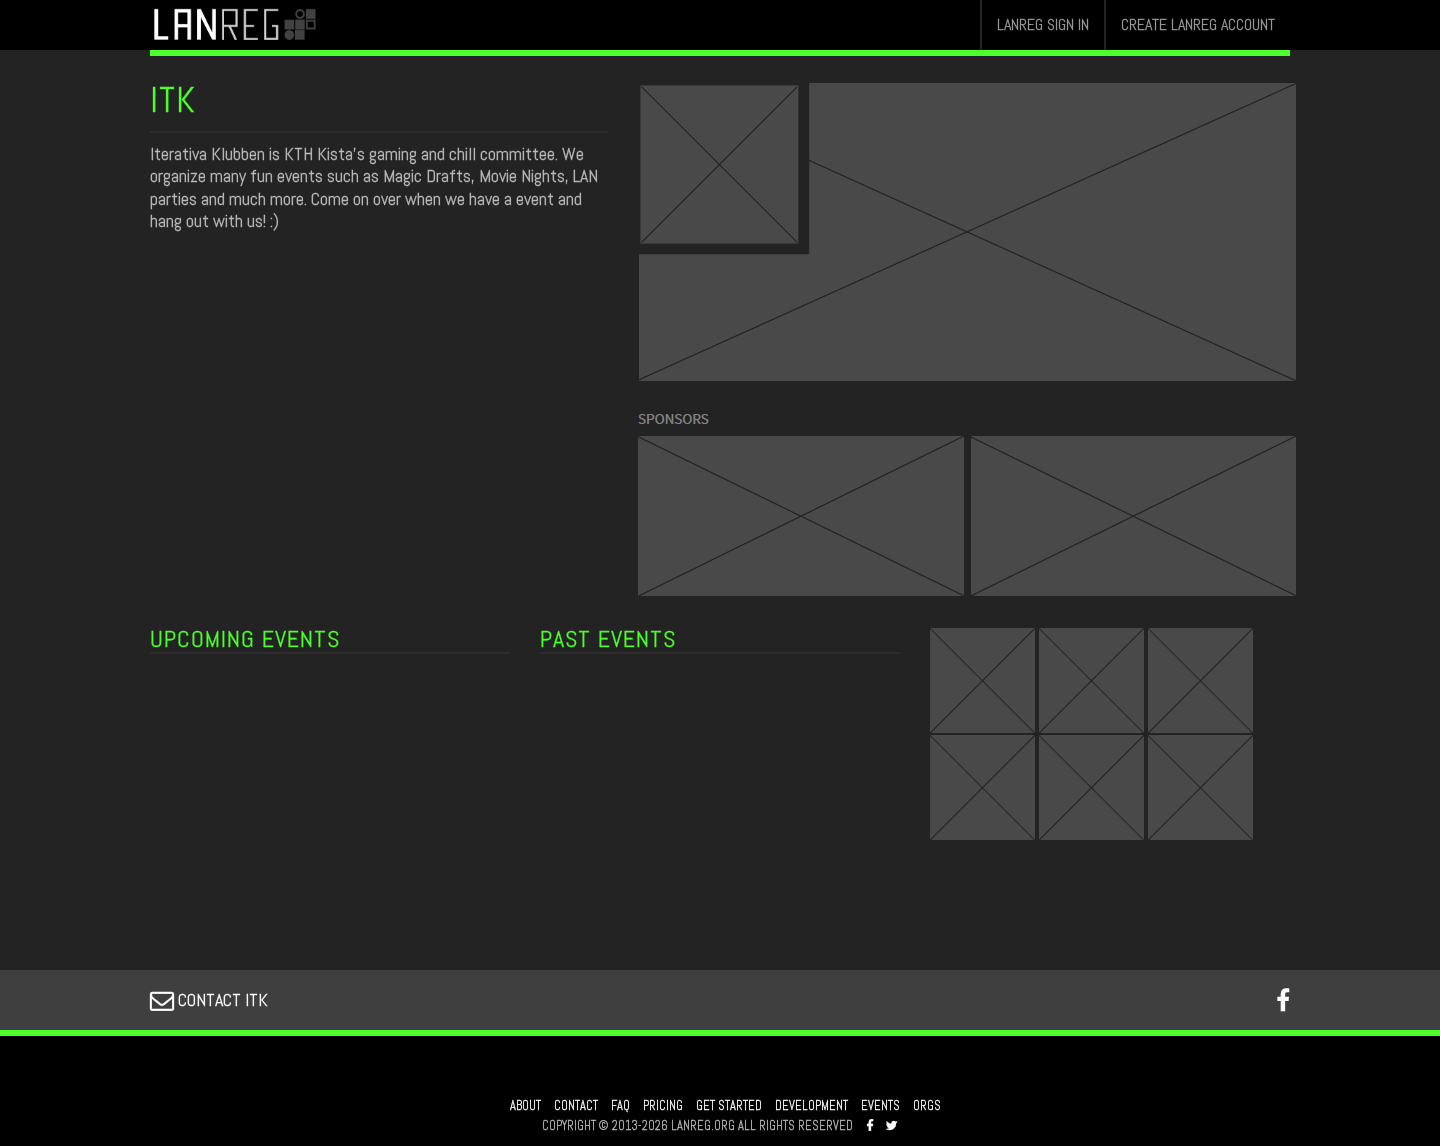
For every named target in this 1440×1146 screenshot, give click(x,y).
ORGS (927, 1106)
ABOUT (525, 1106)
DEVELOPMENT (811, 1106)
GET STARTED (729, 1106)
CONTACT (576, 1106)
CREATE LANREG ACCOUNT (1198, 24)
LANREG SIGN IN (1043, 24)
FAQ (620, 1106)
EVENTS (880, 1106)
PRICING (663, 1106)
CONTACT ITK (209, 999)
